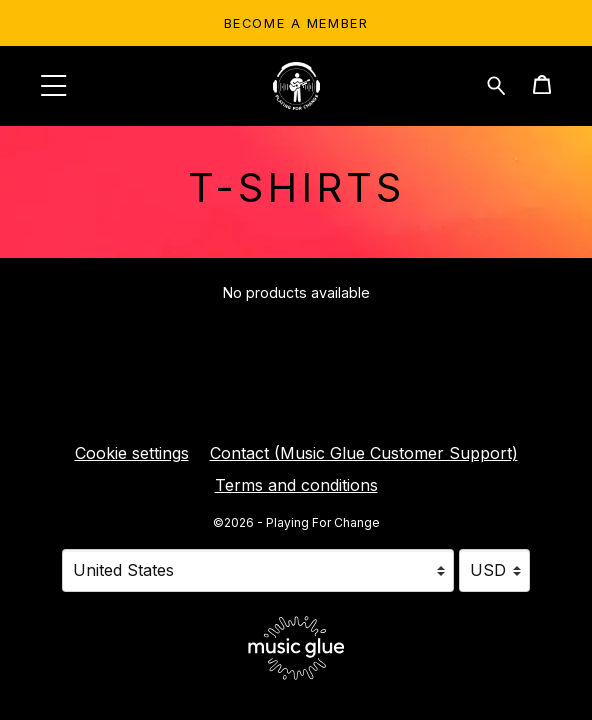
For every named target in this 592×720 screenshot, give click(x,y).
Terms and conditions (296, 485)
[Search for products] (496, 84)
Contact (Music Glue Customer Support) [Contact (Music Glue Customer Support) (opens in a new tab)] (364, 453)
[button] (54, 85)
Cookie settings (132, 453)
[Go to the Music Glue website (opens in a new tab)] (296, 648)
